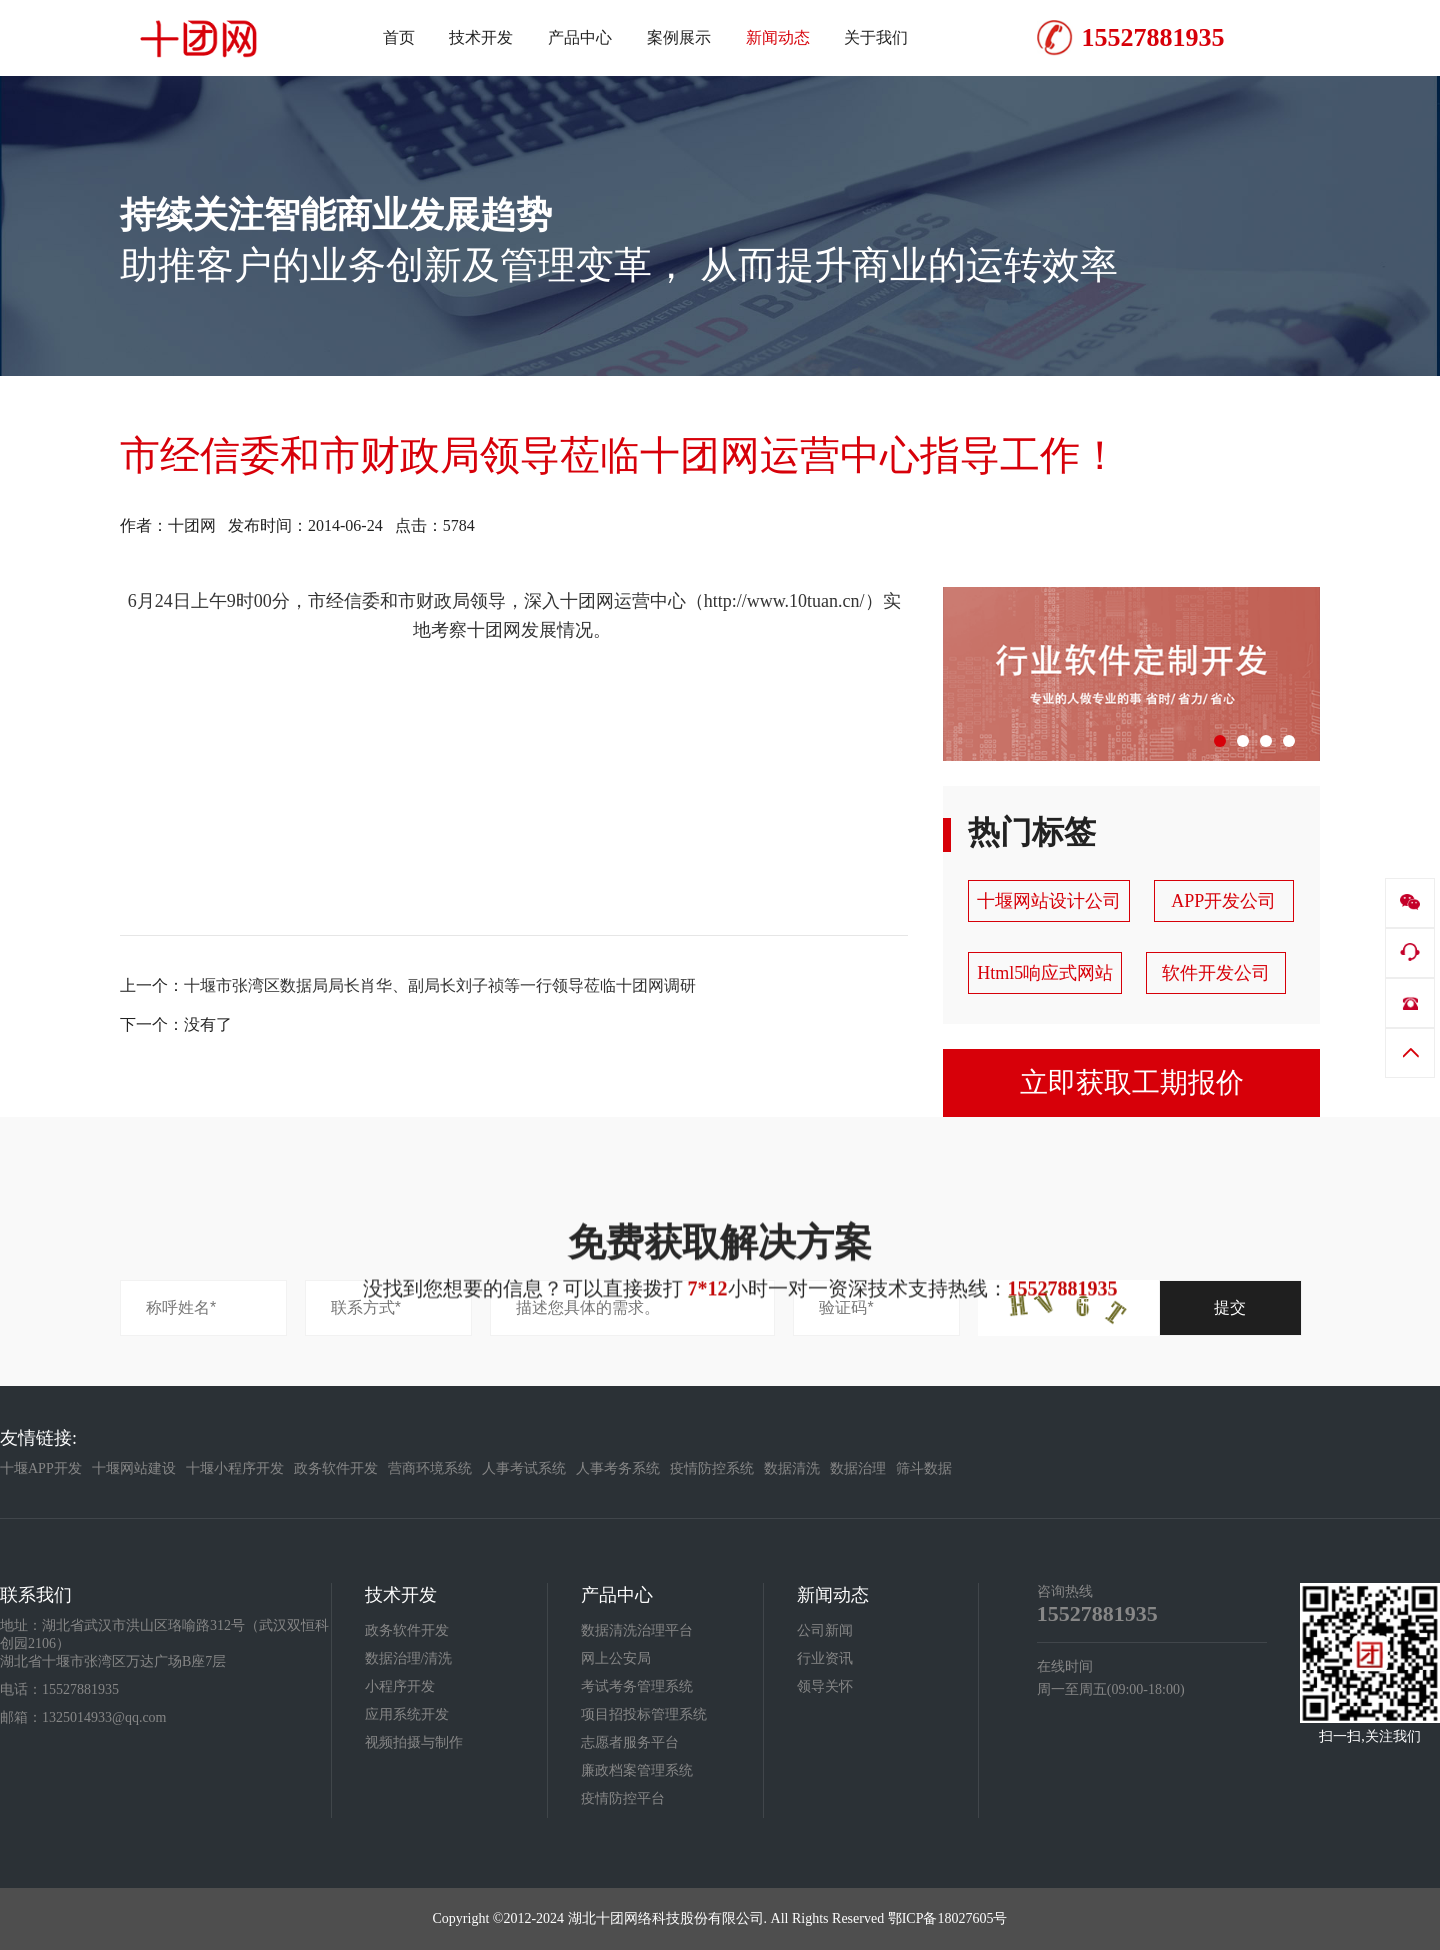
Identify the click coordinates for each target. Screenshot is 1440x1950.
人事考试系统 (524, 1468)
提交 (1230, 1307)
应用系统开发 (407, 1714)
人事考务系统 (618, 1468)
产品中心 (617, 1595)
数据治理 (858, 1468)
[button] (1220, 741)
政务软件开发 (336, 1468)
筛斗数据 (924, 1468)
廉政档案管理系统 (637, 1770)
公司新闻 (825, 1630)
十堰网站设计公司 (1049, 901)
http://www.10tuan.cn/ (784, 601)
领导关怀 (825, 1686)
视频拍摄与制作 (414, 1742)
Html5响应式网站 (1045, 973)
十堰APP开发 (41, 1468)
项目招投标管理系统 (644, 1714)
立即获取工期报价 (1132, 1082)
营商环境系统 (430, 1468)
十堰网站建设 (134, 1468)
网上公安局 (616, 1658)
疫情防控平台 (623, 1798)
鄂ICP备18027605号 (948, 1918)
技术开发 (401, 1595)
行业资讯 (825, 1658)
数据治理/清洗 (409, 1658)
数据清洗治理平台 (637, 1630)
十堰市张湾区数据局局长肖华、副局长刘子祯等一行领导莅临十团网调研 (440, 985)
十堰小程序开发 (235, 1468)
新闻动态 (833, 1595)
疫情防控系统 (712, 1468)
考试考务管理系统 (637, 1686)
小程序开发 (400, 1686)
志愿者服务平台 (630, 1742)
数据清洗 (792, 1468)
